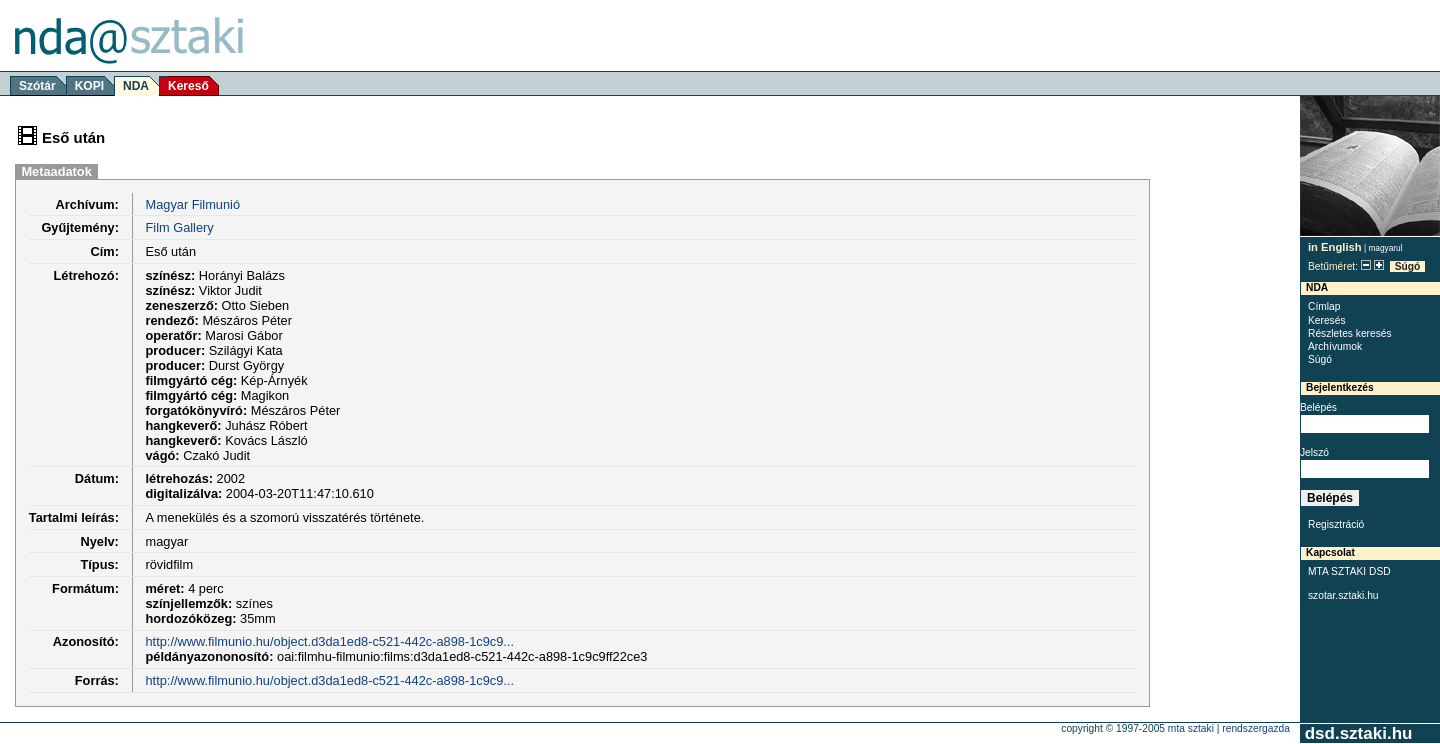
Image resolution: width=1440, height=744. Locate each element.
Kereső (188, 86)
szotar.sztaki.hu (1343, 595)
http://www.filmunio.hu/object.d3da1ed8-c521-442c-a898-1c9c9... (329, 641)
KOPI (89, 86)
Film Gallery (179, 227)
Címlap (1324, 306)
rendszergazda (1256, 728)
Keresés (1327, 320)
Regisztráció (1336, 524)
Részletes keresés (1350, 333)
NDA (136, 86)
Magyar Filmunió (192, 204)
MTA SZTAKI (1191, 728)
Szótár (37, 86)
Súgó (1408, 266)
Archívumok (1335, 346)
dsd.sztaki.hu (1358, 733)
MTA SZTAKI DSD (1349, 571)
